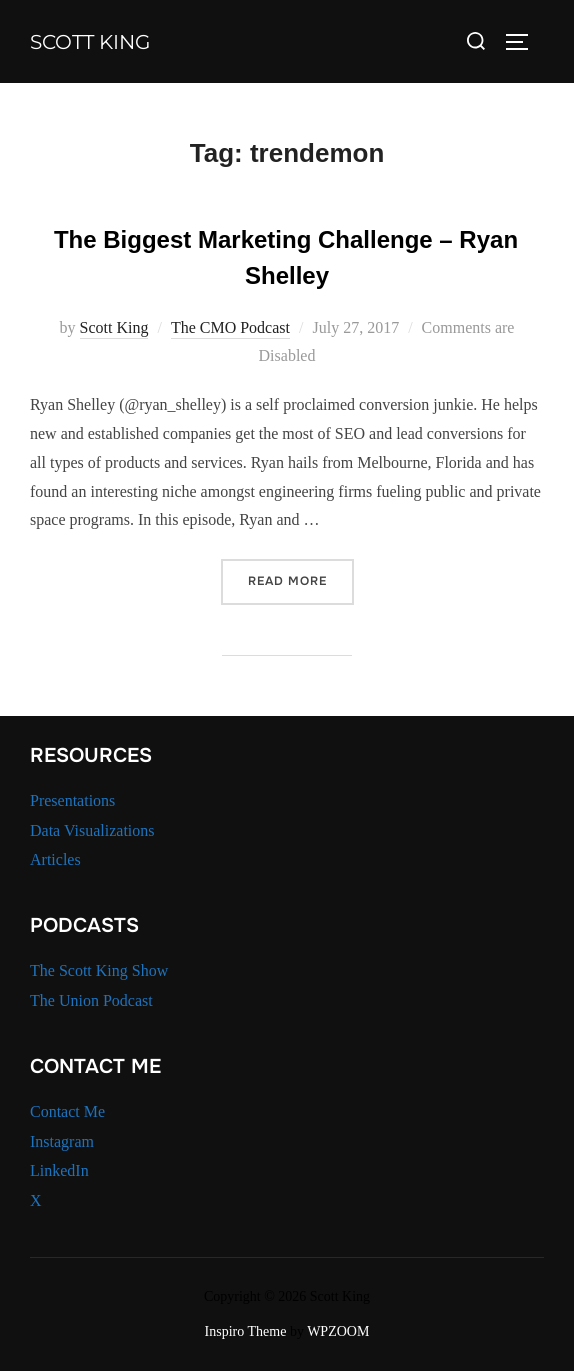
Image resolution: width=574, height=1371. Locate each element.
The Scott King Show (99, 970)
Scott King (90, 42)
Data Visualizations (92, 830)
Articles (55, 859)
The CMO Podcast (230, 327)
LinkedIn (59, 1170)
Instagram (62, 1141)
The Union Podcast (91, 1000)
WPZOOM (338, 1331)
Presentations (72, 800)
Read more (301, 579)
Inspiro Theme (246, 1331)
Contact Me (67, 1111)
